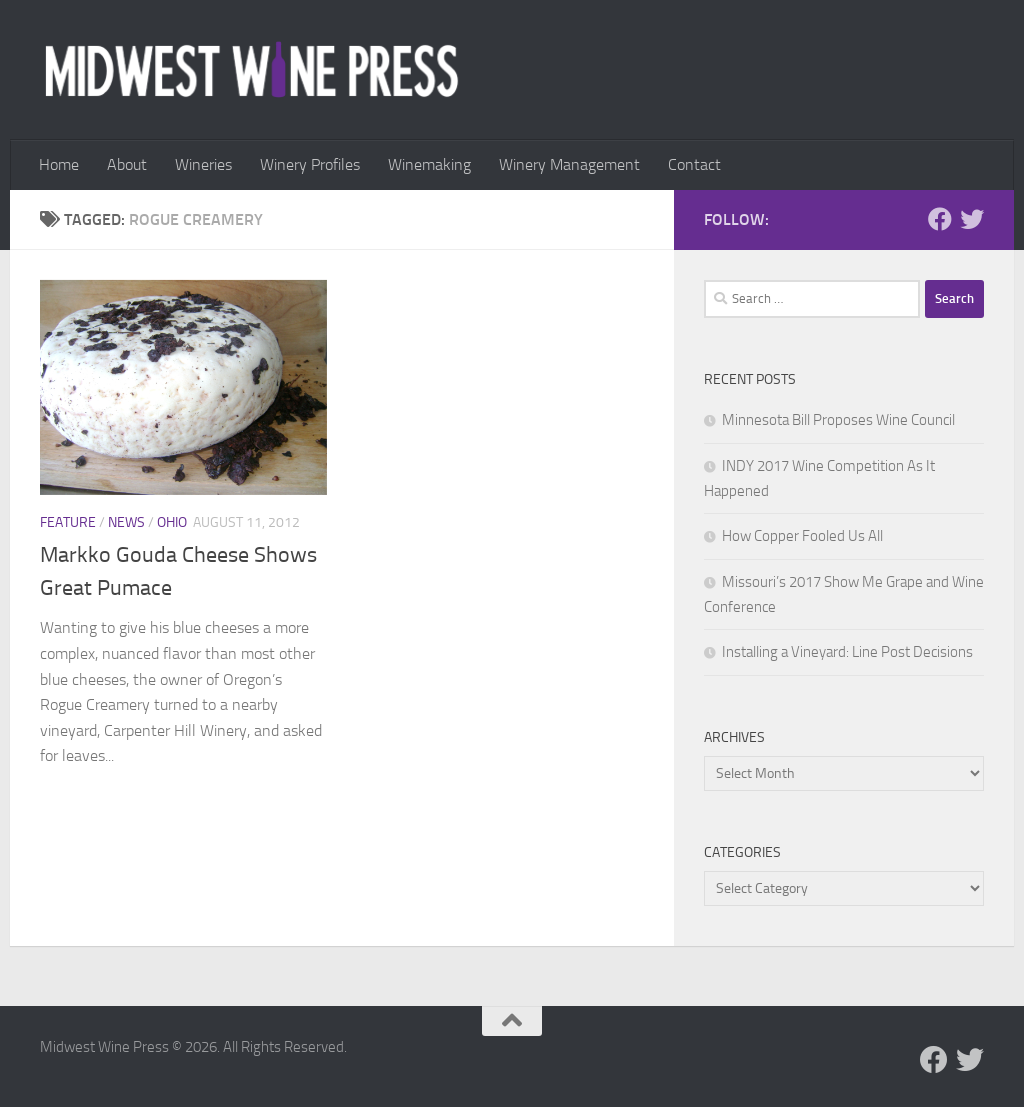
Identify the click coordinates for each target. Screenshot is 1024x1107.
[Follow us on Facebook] (940, 219)
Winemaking (429, 164)
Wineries (203, 164)
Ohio (172, 522)
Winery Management (569, 164)
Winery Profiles (310, 164)
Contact (694, 164)
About (127, 164)
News (126, 522)
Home (59, 164)
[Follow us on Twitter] (972, 219)
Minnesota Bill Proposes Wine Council (838, 420)
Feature (68, 522)
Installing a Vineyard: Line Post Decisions (847, 652)
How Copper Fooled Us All (802, 536)
